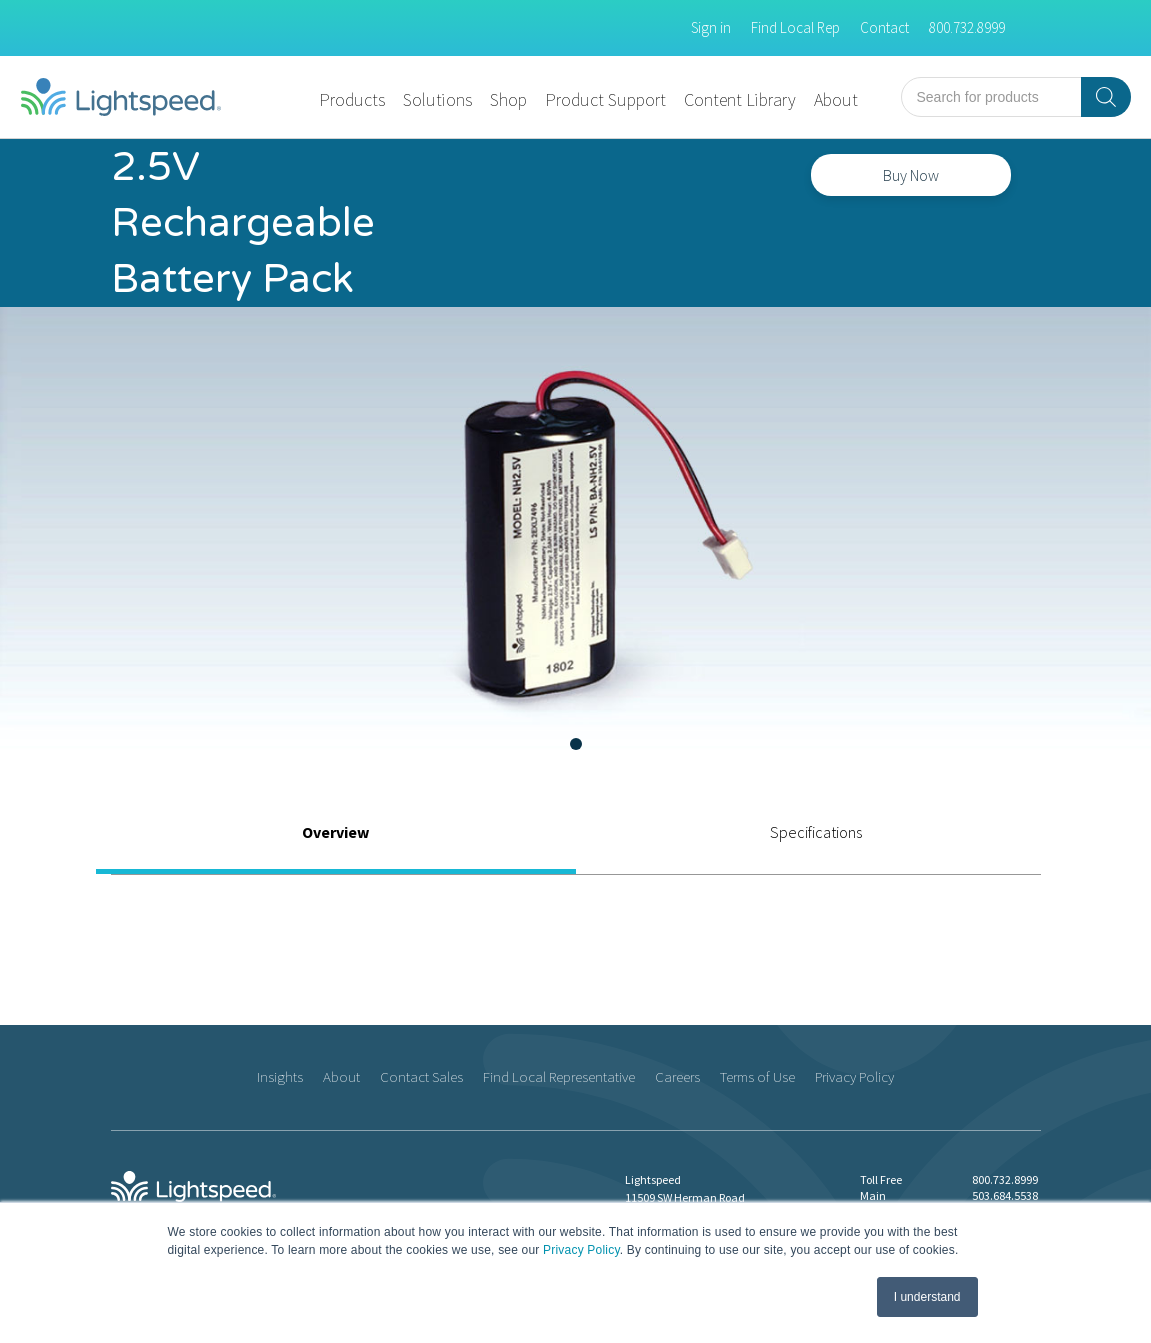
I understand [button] (927, 1297)
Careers (677, 1076)
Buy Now (911, 175)
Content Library (740, 99)
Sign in (711, 27)
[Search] (1106, 97)
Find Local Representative (559, 1076)
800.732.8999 (967, 27)
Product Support (605, 99)
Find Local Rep (795, 27)
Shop (508, 99)
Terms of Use (757, 1076)
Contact (884, 27)
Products (352, 99)
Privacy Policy (581, 1250)
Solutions (437, 99)
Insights (280, 1076)
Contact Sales (421, 1076)
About (836, 99)
